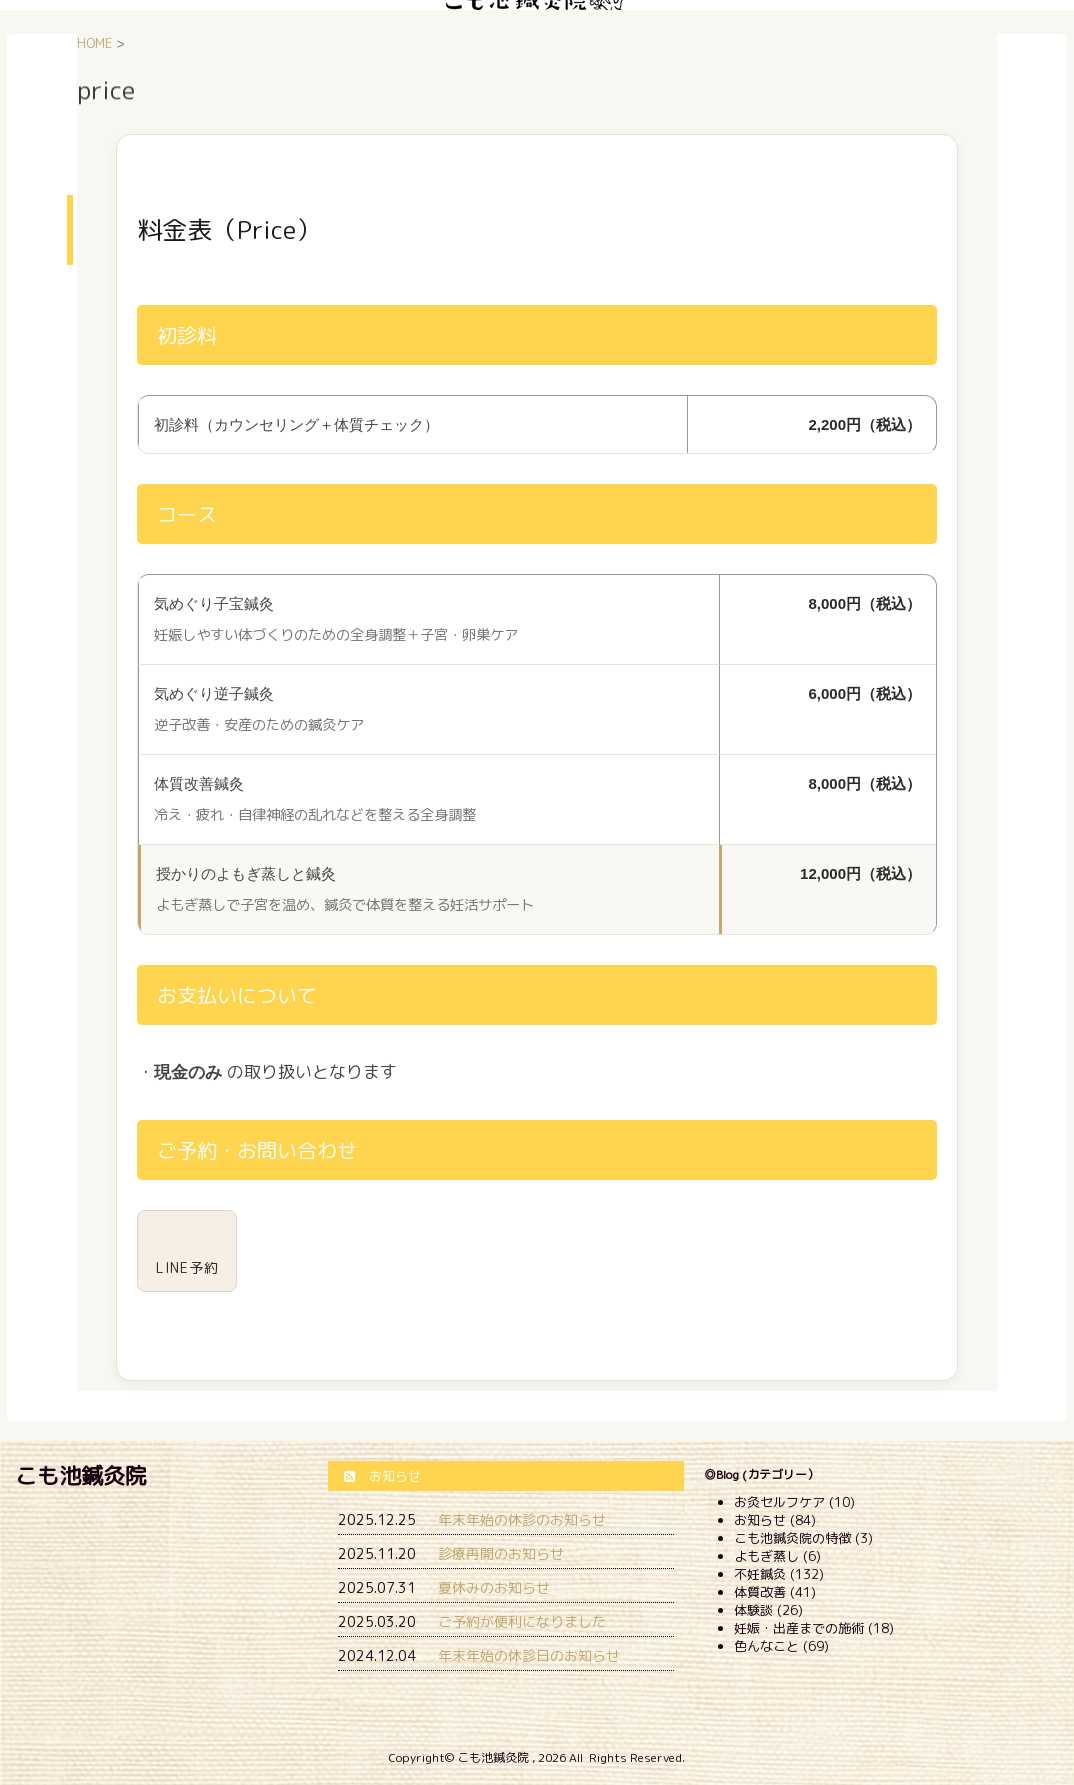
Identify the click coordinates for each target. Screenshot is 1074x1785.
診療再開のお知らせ (501, 1553)
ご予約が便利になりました (522, 1621)
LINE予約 (187, 1267)
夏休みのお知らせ (494, 1587)
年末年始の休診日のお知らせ (529, 1655)
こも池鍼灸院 (81, 1475)
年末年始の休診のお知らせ (522, 1519)
